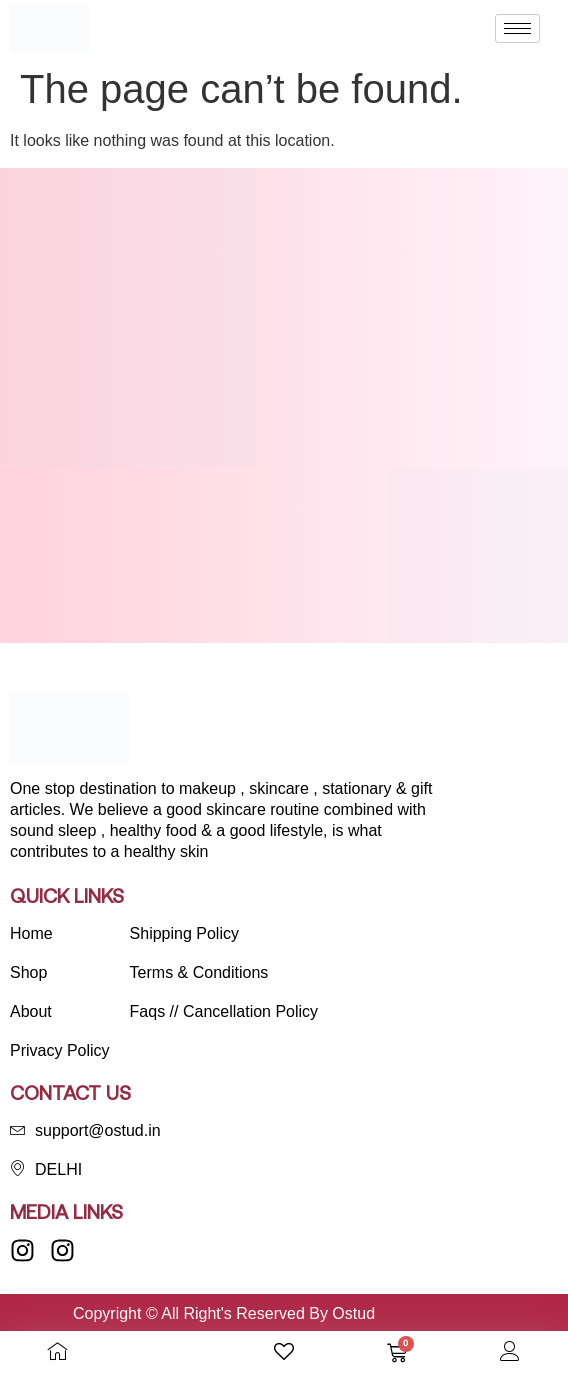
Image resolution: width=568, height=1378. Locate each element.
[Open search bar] (171, 1352)
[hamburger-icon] (517, 28)
